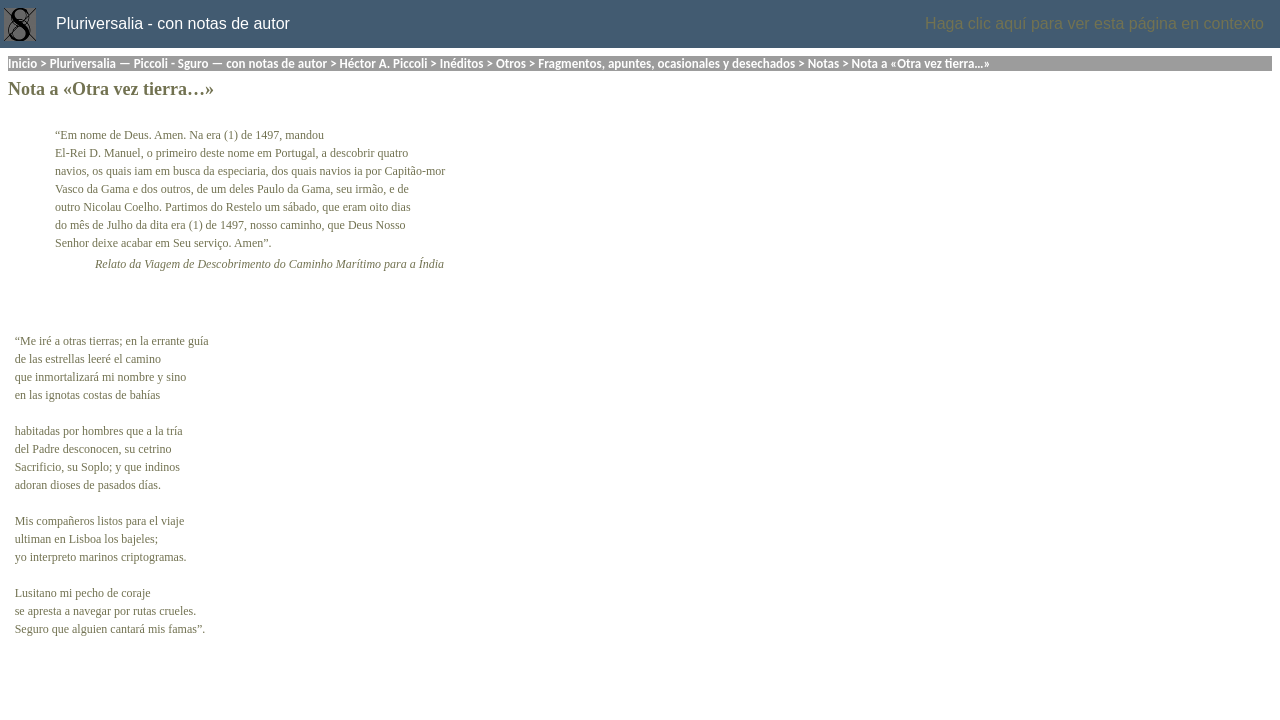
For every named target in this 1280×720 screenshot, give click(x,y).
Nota (26, 89)
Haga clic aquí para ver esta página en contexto (1094, 23)
